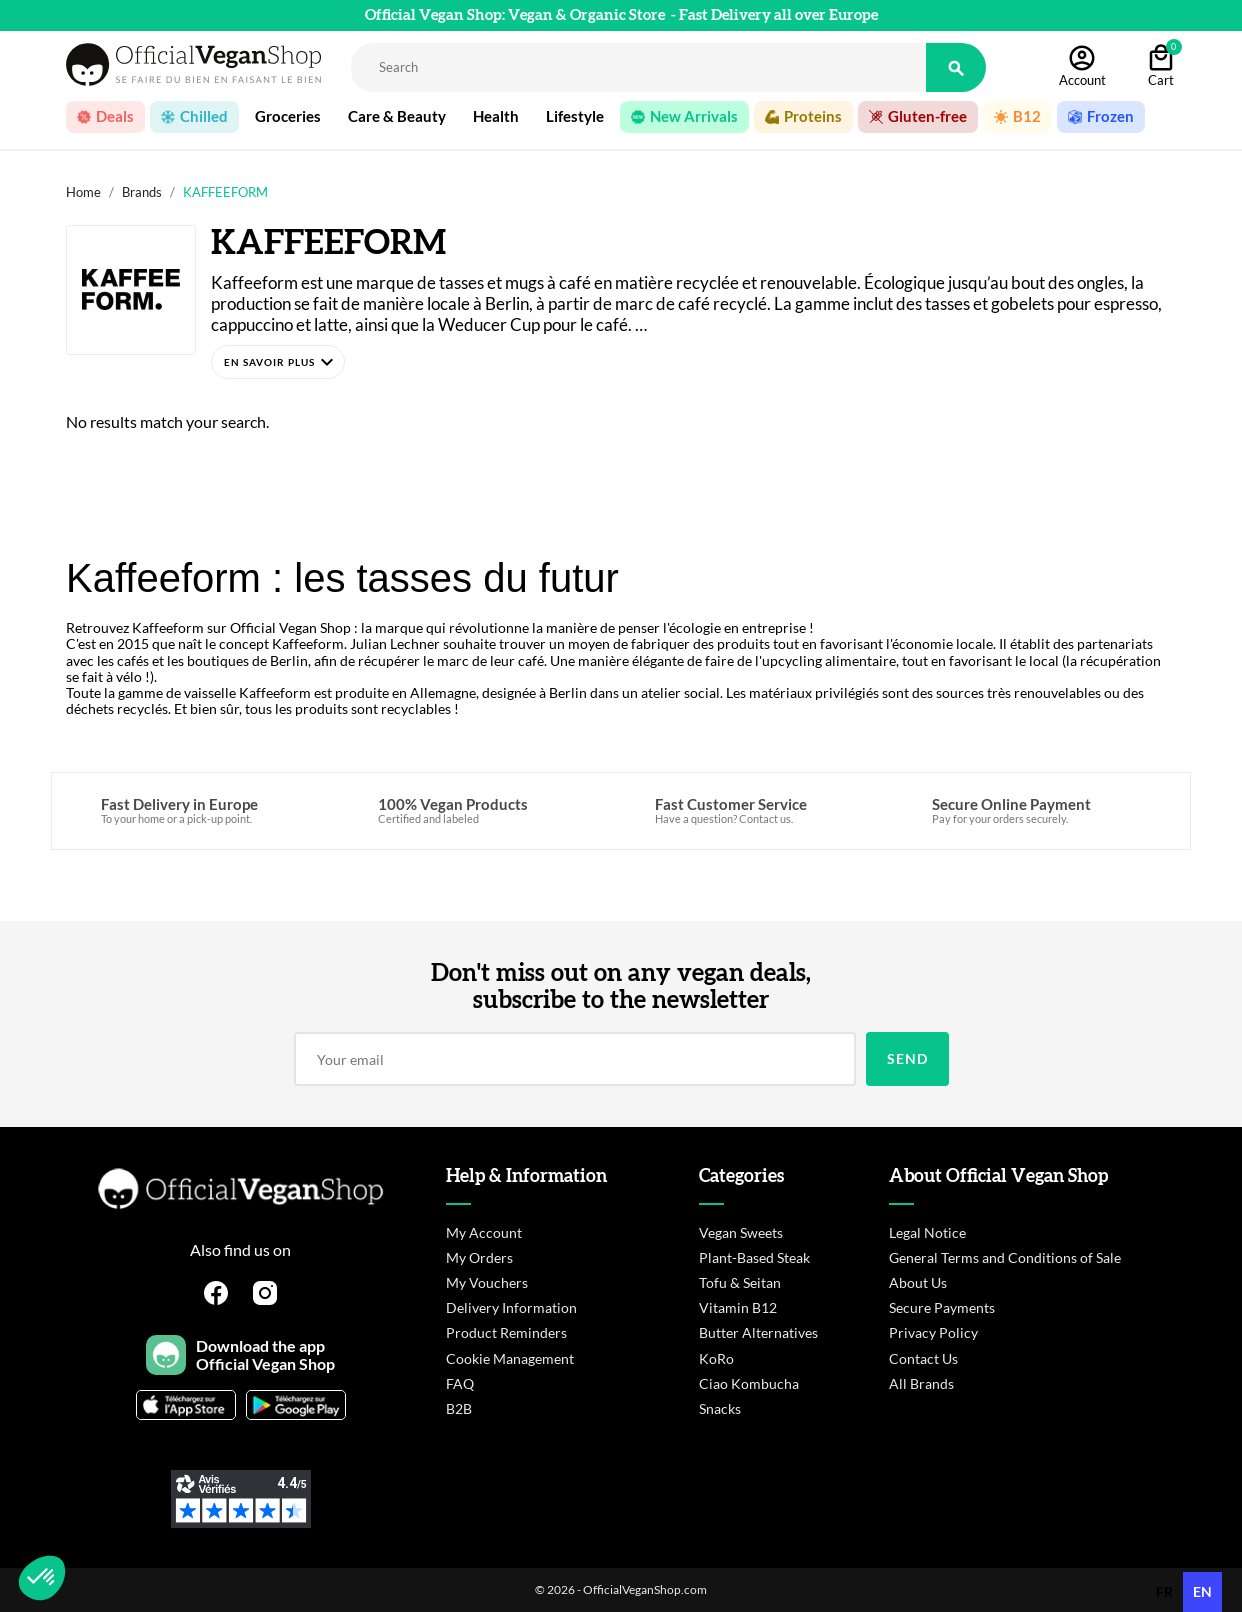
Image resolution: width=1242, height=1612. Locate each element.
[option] (1164, 1592)
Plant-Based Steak (754, 1257)
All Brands (921, 1383)
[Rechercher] (638, 67)
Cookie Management (510, 1358)
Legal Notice (927, 1232)
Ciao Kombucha (749, 1383)
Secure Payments (942, 1307)
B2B (459, 1408)
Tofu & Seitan (740, 1282)
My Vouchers (487, 1282)
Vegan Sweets (741, 1232)
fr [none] (1164, 1591)
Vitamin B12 (738, 1307)
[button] (278, 362)
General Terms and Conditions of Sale (1005, 1257)
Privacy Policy (933, 1332)
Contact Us (923, 1358)
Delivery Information (511, 1307)
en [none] (1202, 1591)
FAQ (460, 1383)
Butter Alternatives (758, 1332)
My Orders (479, 1257)
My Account (484, 1232)
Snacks (720, 1408)
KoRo (716, 1358)
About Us (918, 1282)
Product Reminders (506, 1332)
